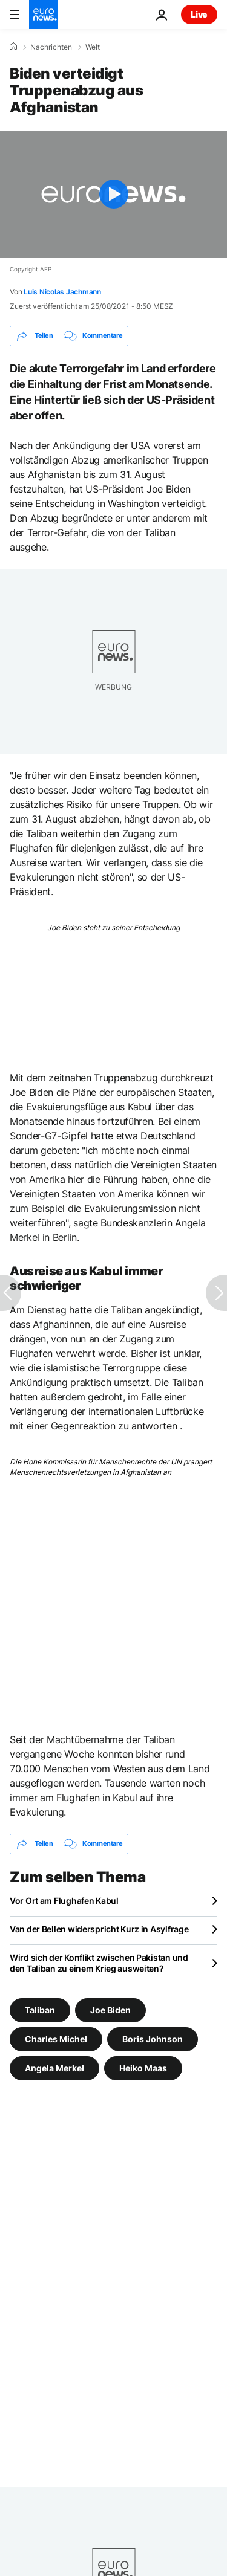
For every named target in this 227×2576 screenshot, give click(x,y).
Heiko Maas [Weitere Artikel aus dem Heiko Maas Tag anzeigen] (143, 2067)
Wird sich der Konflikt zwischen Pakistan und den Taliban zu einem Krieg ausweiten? (99, 1962)
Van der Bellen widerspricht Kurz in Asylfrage (99, 1929)
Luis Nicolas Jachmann (62, 291)
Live (199, 14)
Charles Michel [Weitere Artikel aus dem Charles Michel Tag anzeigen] (56, 2038)
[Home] (13, 46)
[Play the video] (113, 194)
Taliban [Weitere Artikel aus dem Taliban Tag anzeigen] (40, 2009)
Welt (92, 47)
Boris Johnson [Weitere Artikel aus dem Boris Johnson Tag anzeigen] (152, 2038)
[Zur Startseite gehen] (43, 14)
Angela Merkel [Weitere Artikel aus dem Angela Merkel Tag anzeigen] (54, 2067)
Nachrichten (51, 47)
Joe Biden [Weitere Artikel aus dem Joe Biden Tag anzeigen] (110, 2009)
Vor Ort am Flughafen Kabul (64, 1900)
